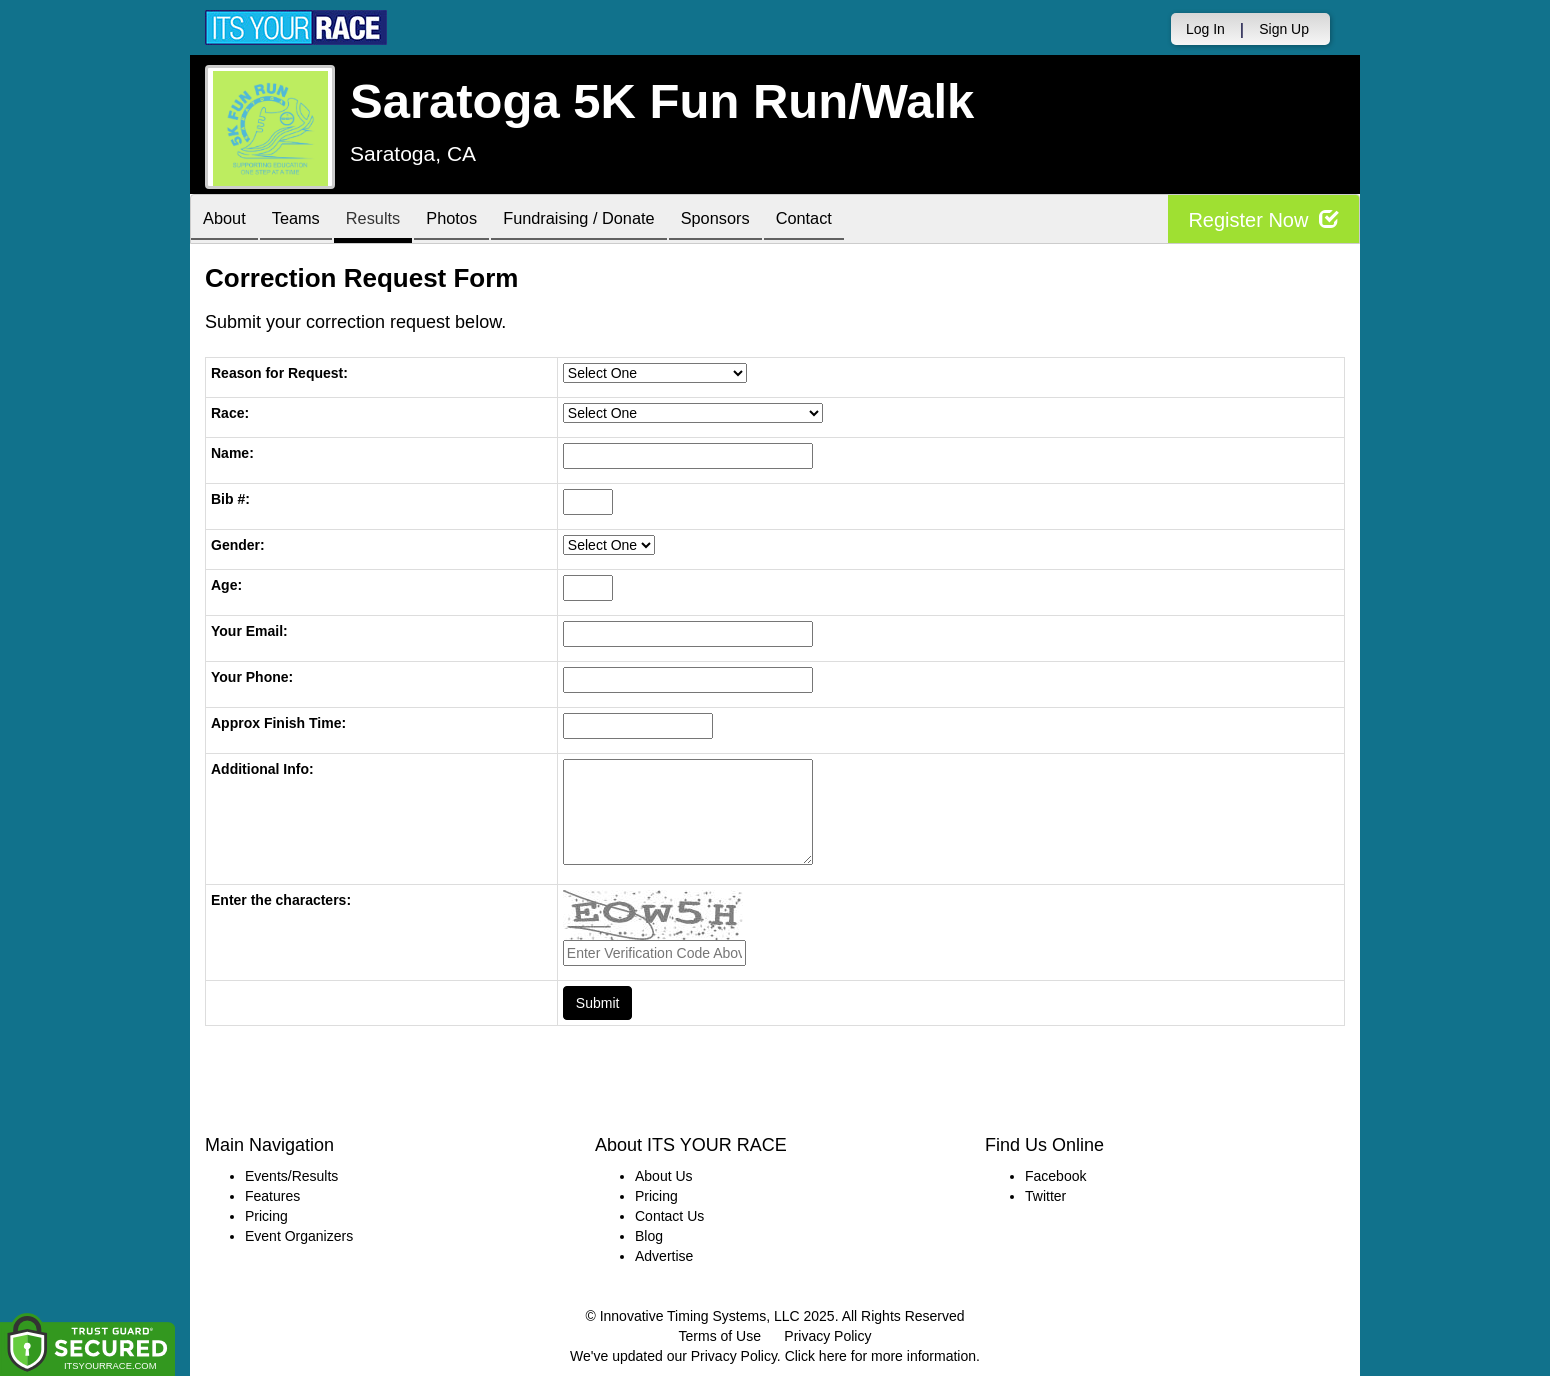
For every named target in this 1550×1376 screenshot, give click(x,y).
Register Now (1263, 219)
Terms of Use (720, 1336)
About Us (664, 1176)
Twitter (1045, 1196)
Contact (855, 220)
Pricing (266, 1216)
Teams (306, 220)
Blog (649, 1236)
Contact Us (669, 1216)
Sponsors (758, 220)
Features (272, 1196)
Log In (1205, 29)
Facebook (1055, 1176)
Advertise (664, 1256)
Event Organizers (299, 1236)
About (228, 220)
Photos (477, 220)
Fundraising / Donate (614, 220)
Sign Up (1284, 29)
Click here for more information (880, 1356)
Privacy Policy (827, 1336)
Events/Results (291, 1176)
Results (391, 220)
